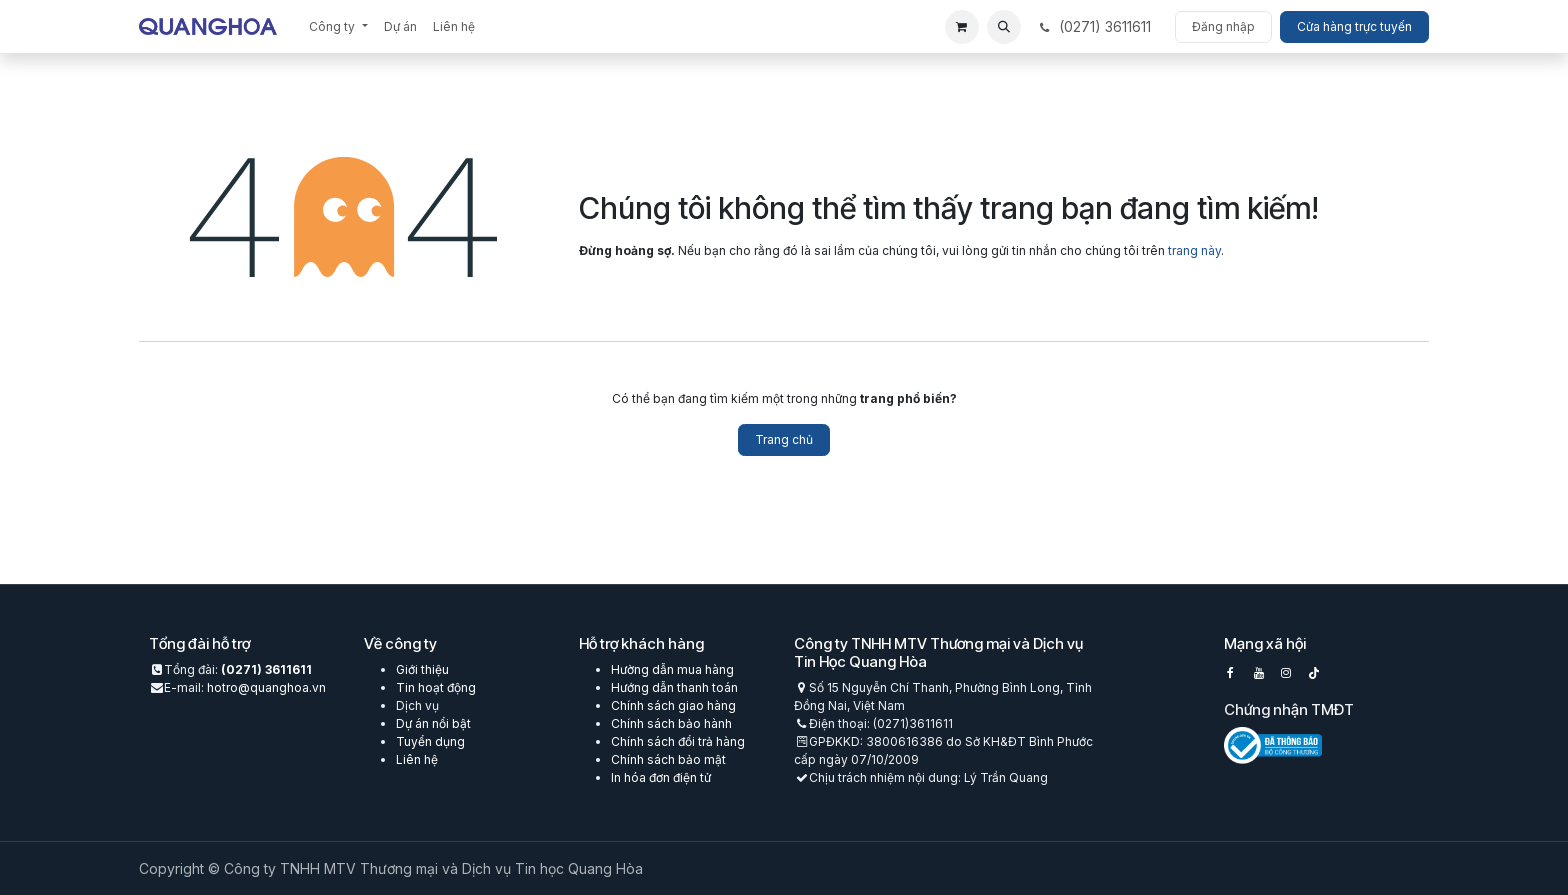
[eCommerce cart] (962, 27)
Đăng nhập (1223, 26)
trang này (1194, 250)
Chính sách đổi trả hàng (678, 741)
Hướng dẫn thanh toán (674, 687)
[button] (1004, 27)
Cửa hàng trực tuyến (1354, 26)
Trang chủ (784, 439)
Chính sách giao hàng (673, 705)
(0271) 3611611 (266, 669)
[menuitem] (338, 27)
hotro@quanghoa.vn (266, 687)
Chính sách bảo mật (668, 759)
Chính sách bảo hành (671, 723)
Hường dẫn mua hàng (672, 669)
